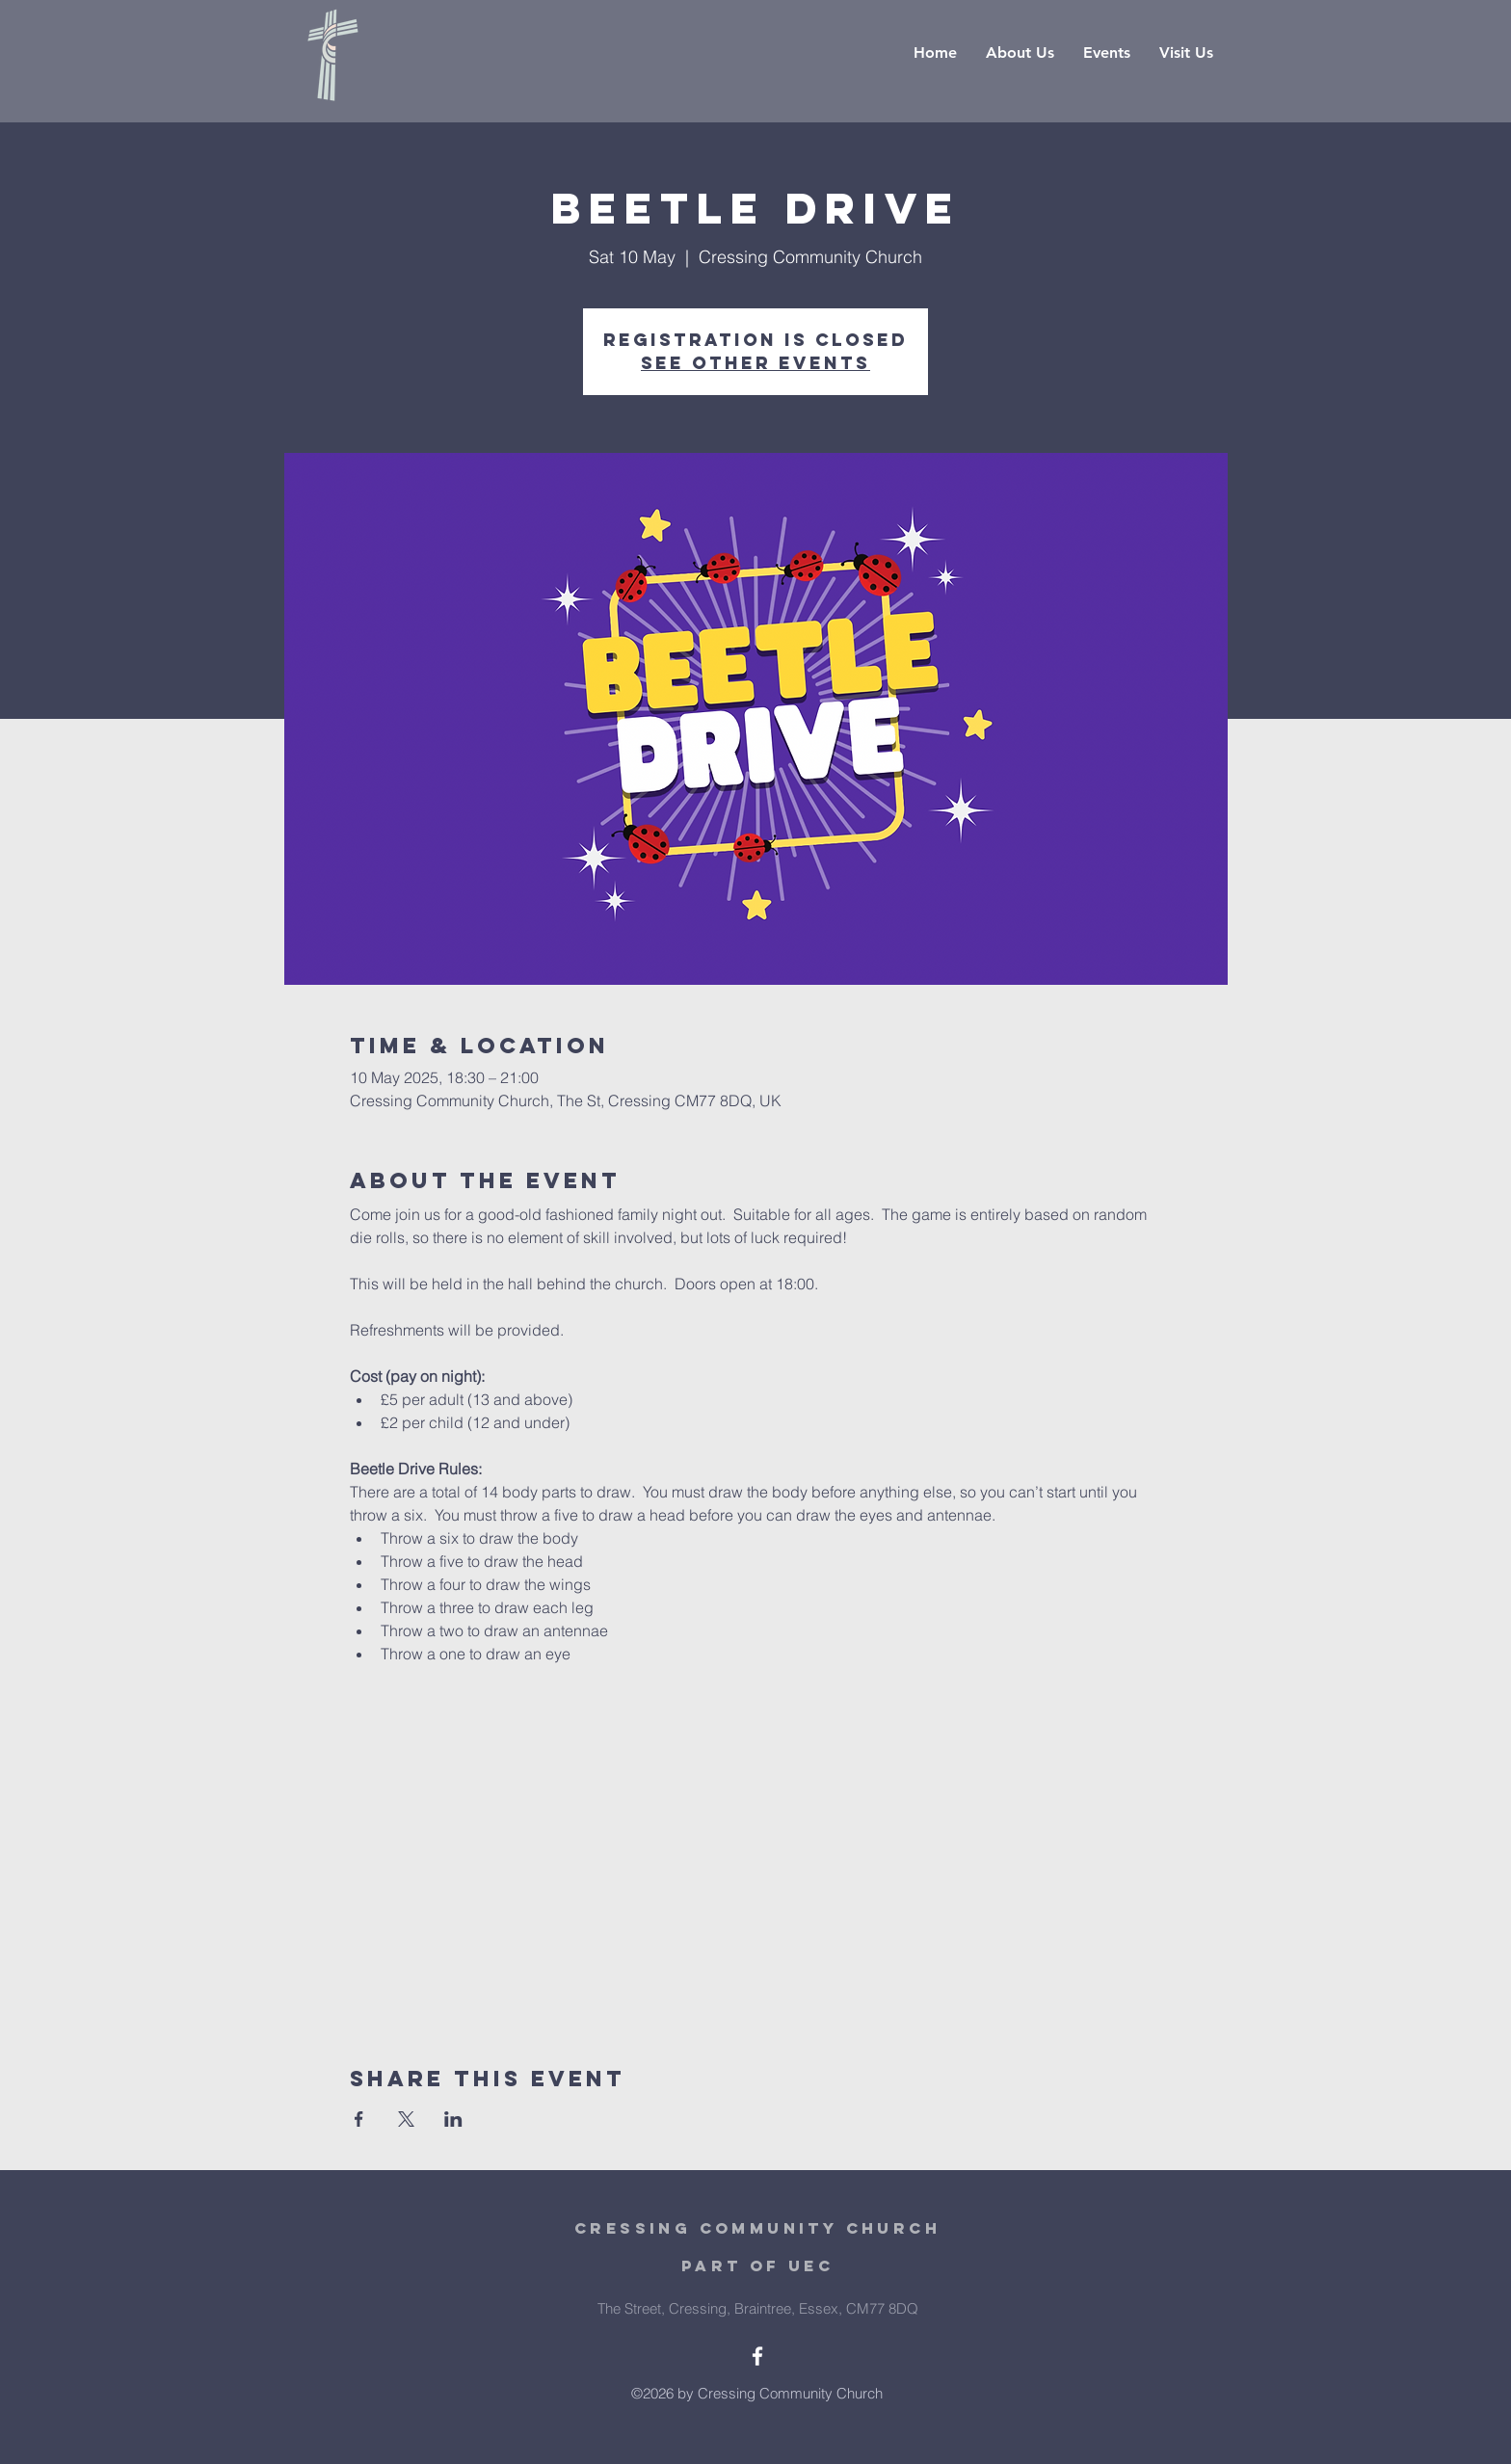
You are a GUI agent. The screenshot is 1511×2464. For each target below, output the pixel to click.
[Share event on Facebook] (359, 2119)
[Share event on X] (406, 2119)
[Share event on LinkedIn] (453, 2119)
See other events (755, 363)
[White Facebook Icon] (757, 2356)
